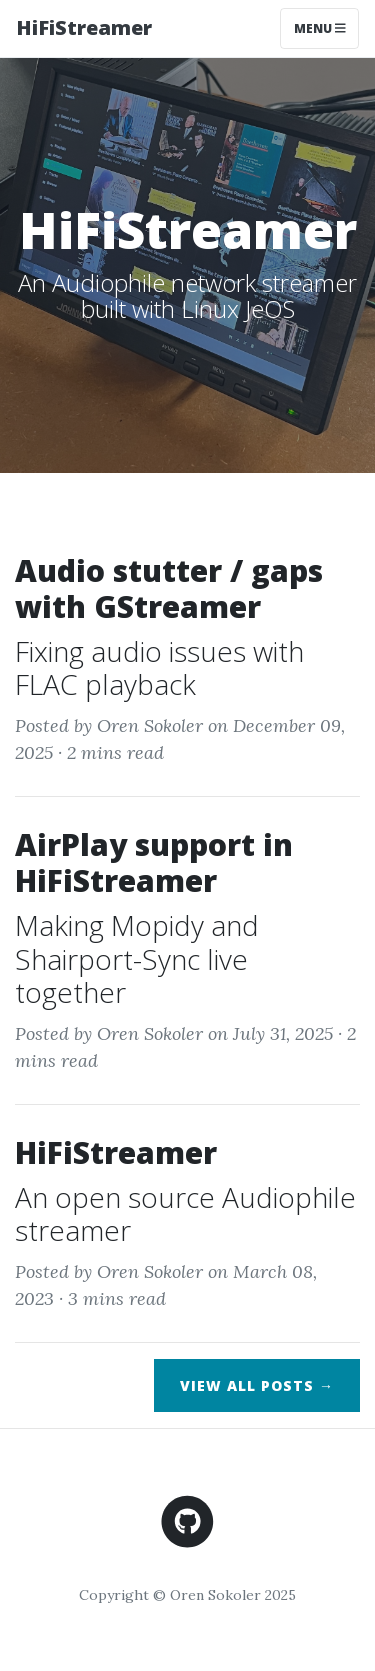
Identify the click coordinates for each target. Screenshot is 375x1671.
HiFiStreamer (84, 27)
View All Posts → (257, 1385)
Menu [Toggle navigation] (320, 28)
